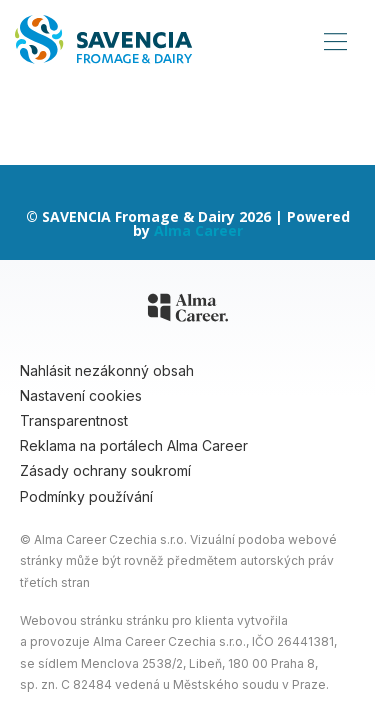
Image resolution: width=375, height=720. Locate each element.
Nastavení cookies (81, 395)
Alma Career (198, 230)
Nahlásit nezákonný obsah (107, 370)
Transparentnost (74, 420)
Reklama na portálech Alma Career (134, 445)
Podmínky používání (86, 496)
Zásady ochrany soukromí (105, 470)
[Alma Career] (188, 311)
